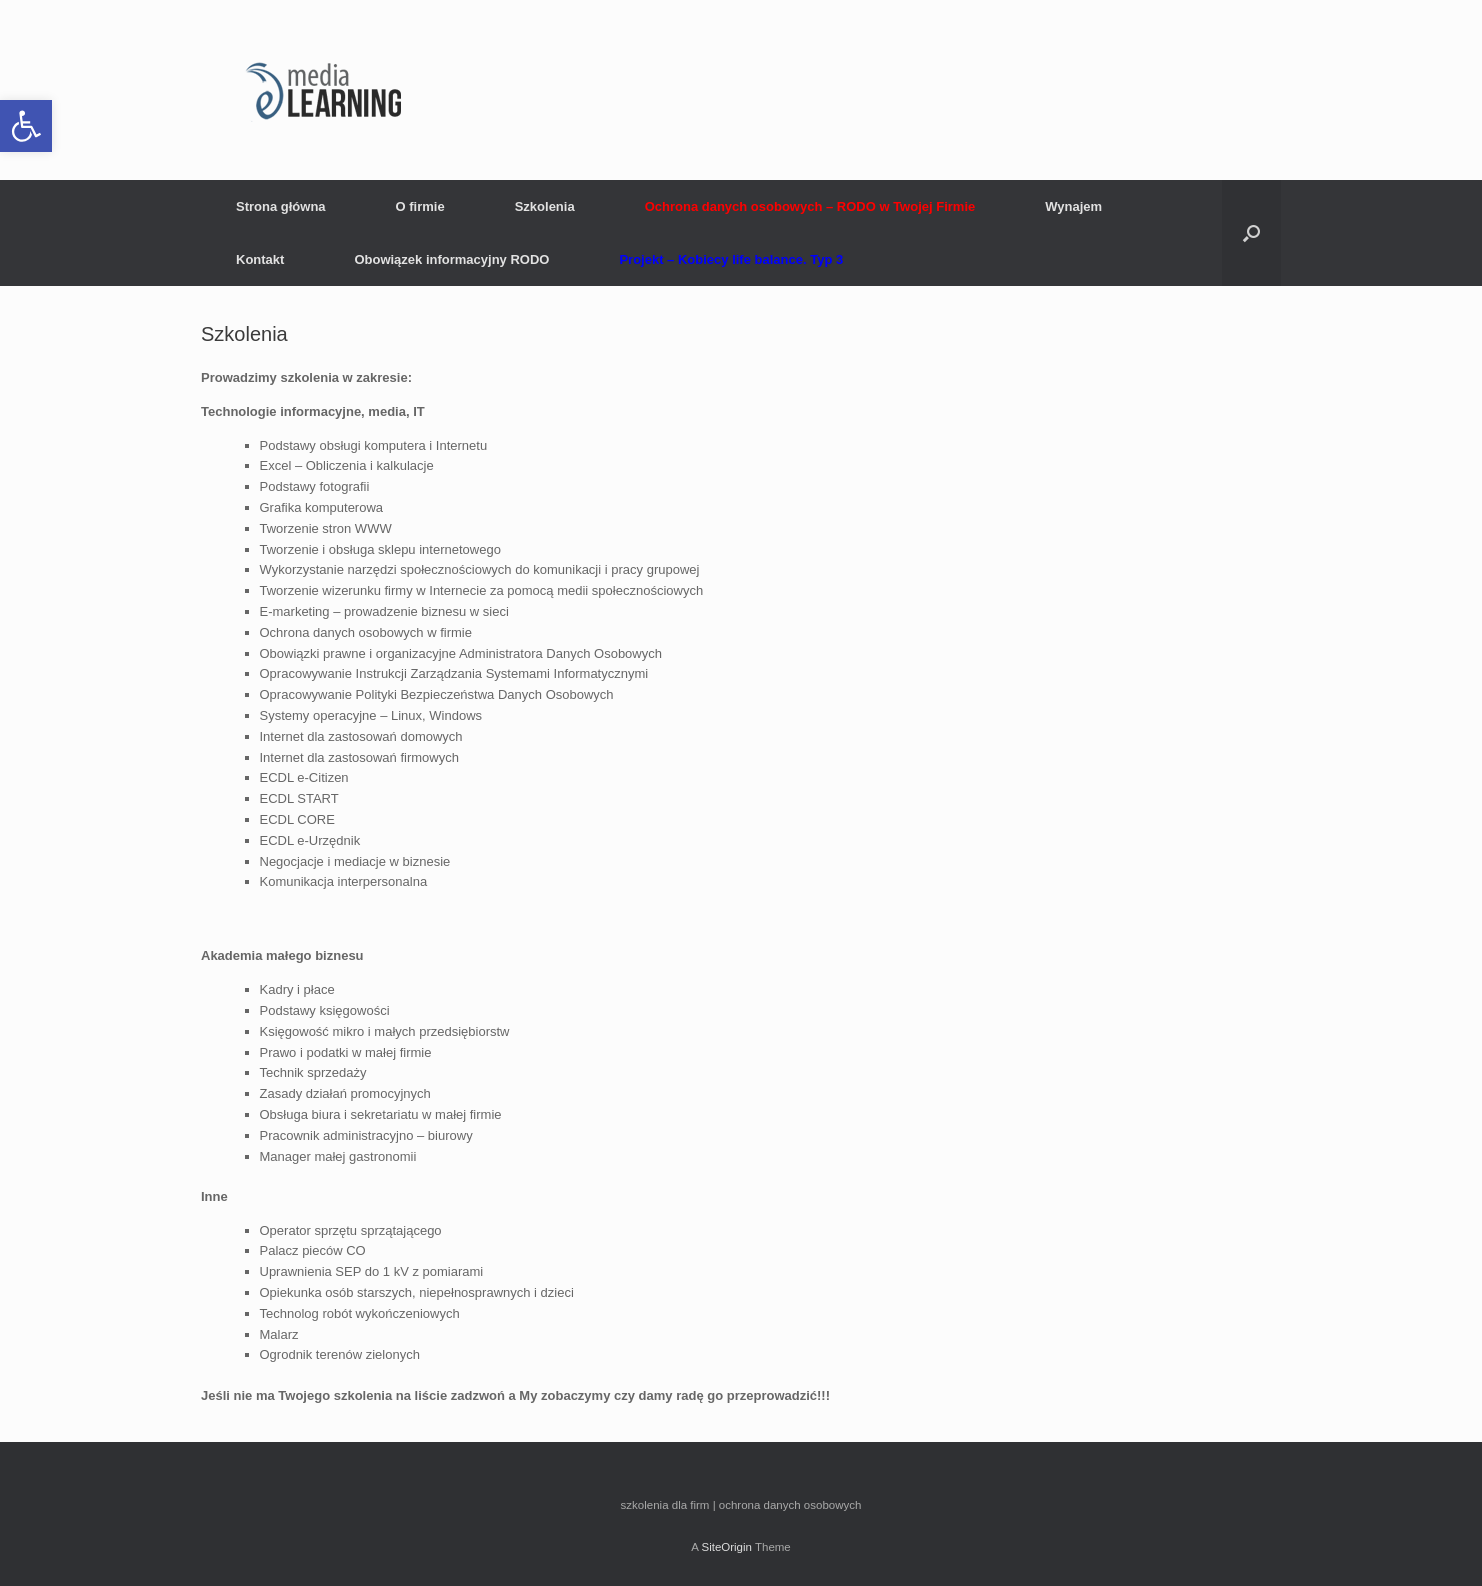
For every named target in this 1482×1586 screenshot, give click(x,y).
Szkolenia (545, 206)
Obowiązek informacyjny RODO (451, 259)
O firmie (420, 206)
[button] (26, 126)
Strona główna (281, 206)
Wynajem (1073, 206)
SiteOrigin (726, 1547)
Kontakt (260, 259)
